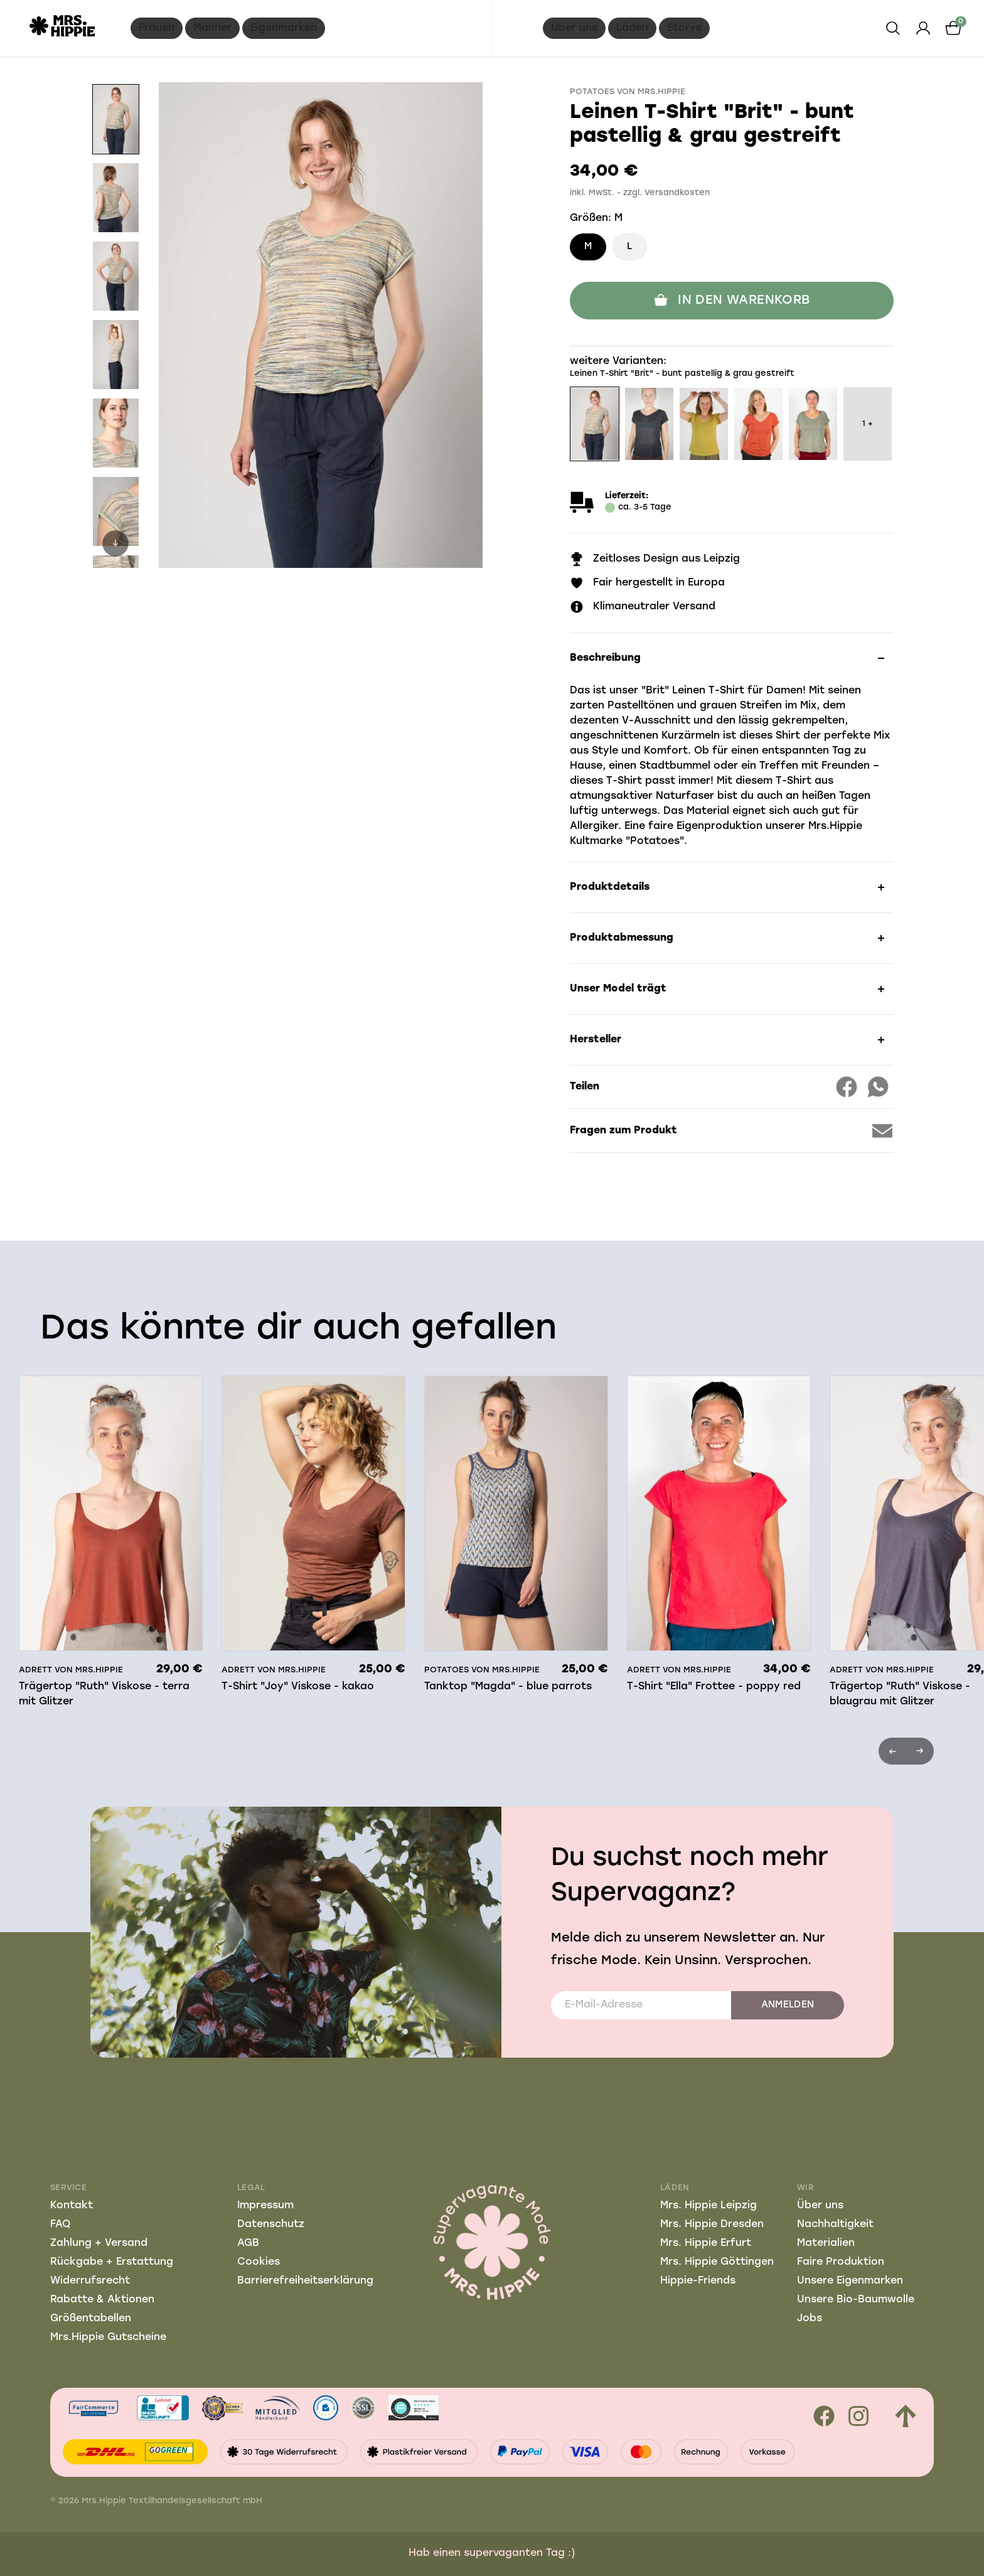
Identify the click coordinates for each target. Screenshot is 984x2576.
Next (115, 543)
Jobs (809, 2319)
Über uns (574, 28)
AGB (248, 2243)
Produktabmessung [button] (621, 938)
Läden (632, 28)
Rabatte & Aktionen (102, 2300)
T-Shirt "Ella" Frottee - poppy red (714, 1687)
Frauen (156, 28)
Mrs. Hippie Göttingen (717, 2262)
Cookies (258, 2262)
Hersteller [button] (595, 1040)
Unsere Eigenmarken (850, 2281)
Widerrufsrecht (90, 2281)
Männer (212, 28)
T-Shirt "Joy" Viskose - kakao (298, 1687)
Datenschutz (270, 2225)
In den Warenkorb (731, 300)
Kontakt (71, 2206)
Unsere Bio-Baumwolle (855, 2300)
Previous (892, 1751)
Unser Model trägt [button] (618, 989)
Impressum (265, 2206)
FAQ (60, 2225)
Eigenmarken (283, 28)
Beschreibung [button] (605, 658)
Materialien (826, 2243)
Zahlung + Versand (98, 2243)
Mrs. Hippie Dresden (712, 2225)
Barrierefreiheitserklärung (305, 2281)
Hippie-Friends (697, 2281)
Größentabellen (90, 2319)
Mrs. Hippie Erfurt (705, 2243)
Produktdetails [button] (610, 887)
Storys (684, 28)
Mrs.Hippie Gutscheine (108, 2338)
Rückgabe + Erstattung (111, 2262)
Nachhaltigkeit (835, 2225)
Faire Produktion (840, 2262)
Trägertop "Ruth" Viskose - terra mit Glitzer (104, 1694)
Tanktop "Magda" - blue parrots (508, 1687)
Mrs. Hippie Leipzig (708, 2206)
